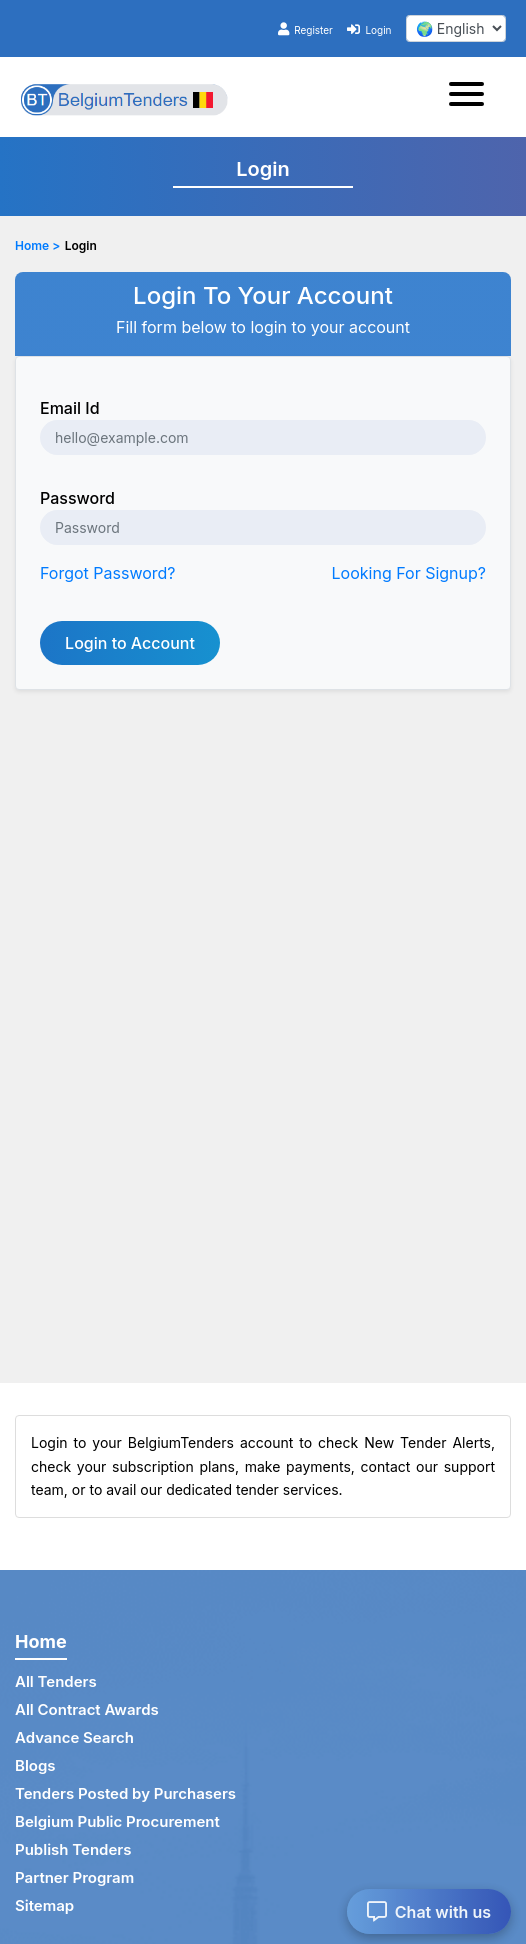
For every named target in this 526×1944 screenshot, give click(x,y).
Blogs (35, 1765)
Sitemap (44, 1905)
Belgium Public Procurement (117, 1821)
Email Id (70, 408)
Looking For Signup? (409, 573)
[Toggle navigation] (472, 97)
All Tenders (56, 1681)
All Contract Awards (87, 1709)
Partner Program (74, 1877)
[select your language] (456, 28)
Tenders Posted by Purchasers (125, 1793)
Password (77, 498)
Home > (37, 245)
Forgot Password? (108, 573)
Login (369, 30)
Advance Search (74, 1737)
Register (305, 30)
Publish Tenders (73, 1849)
